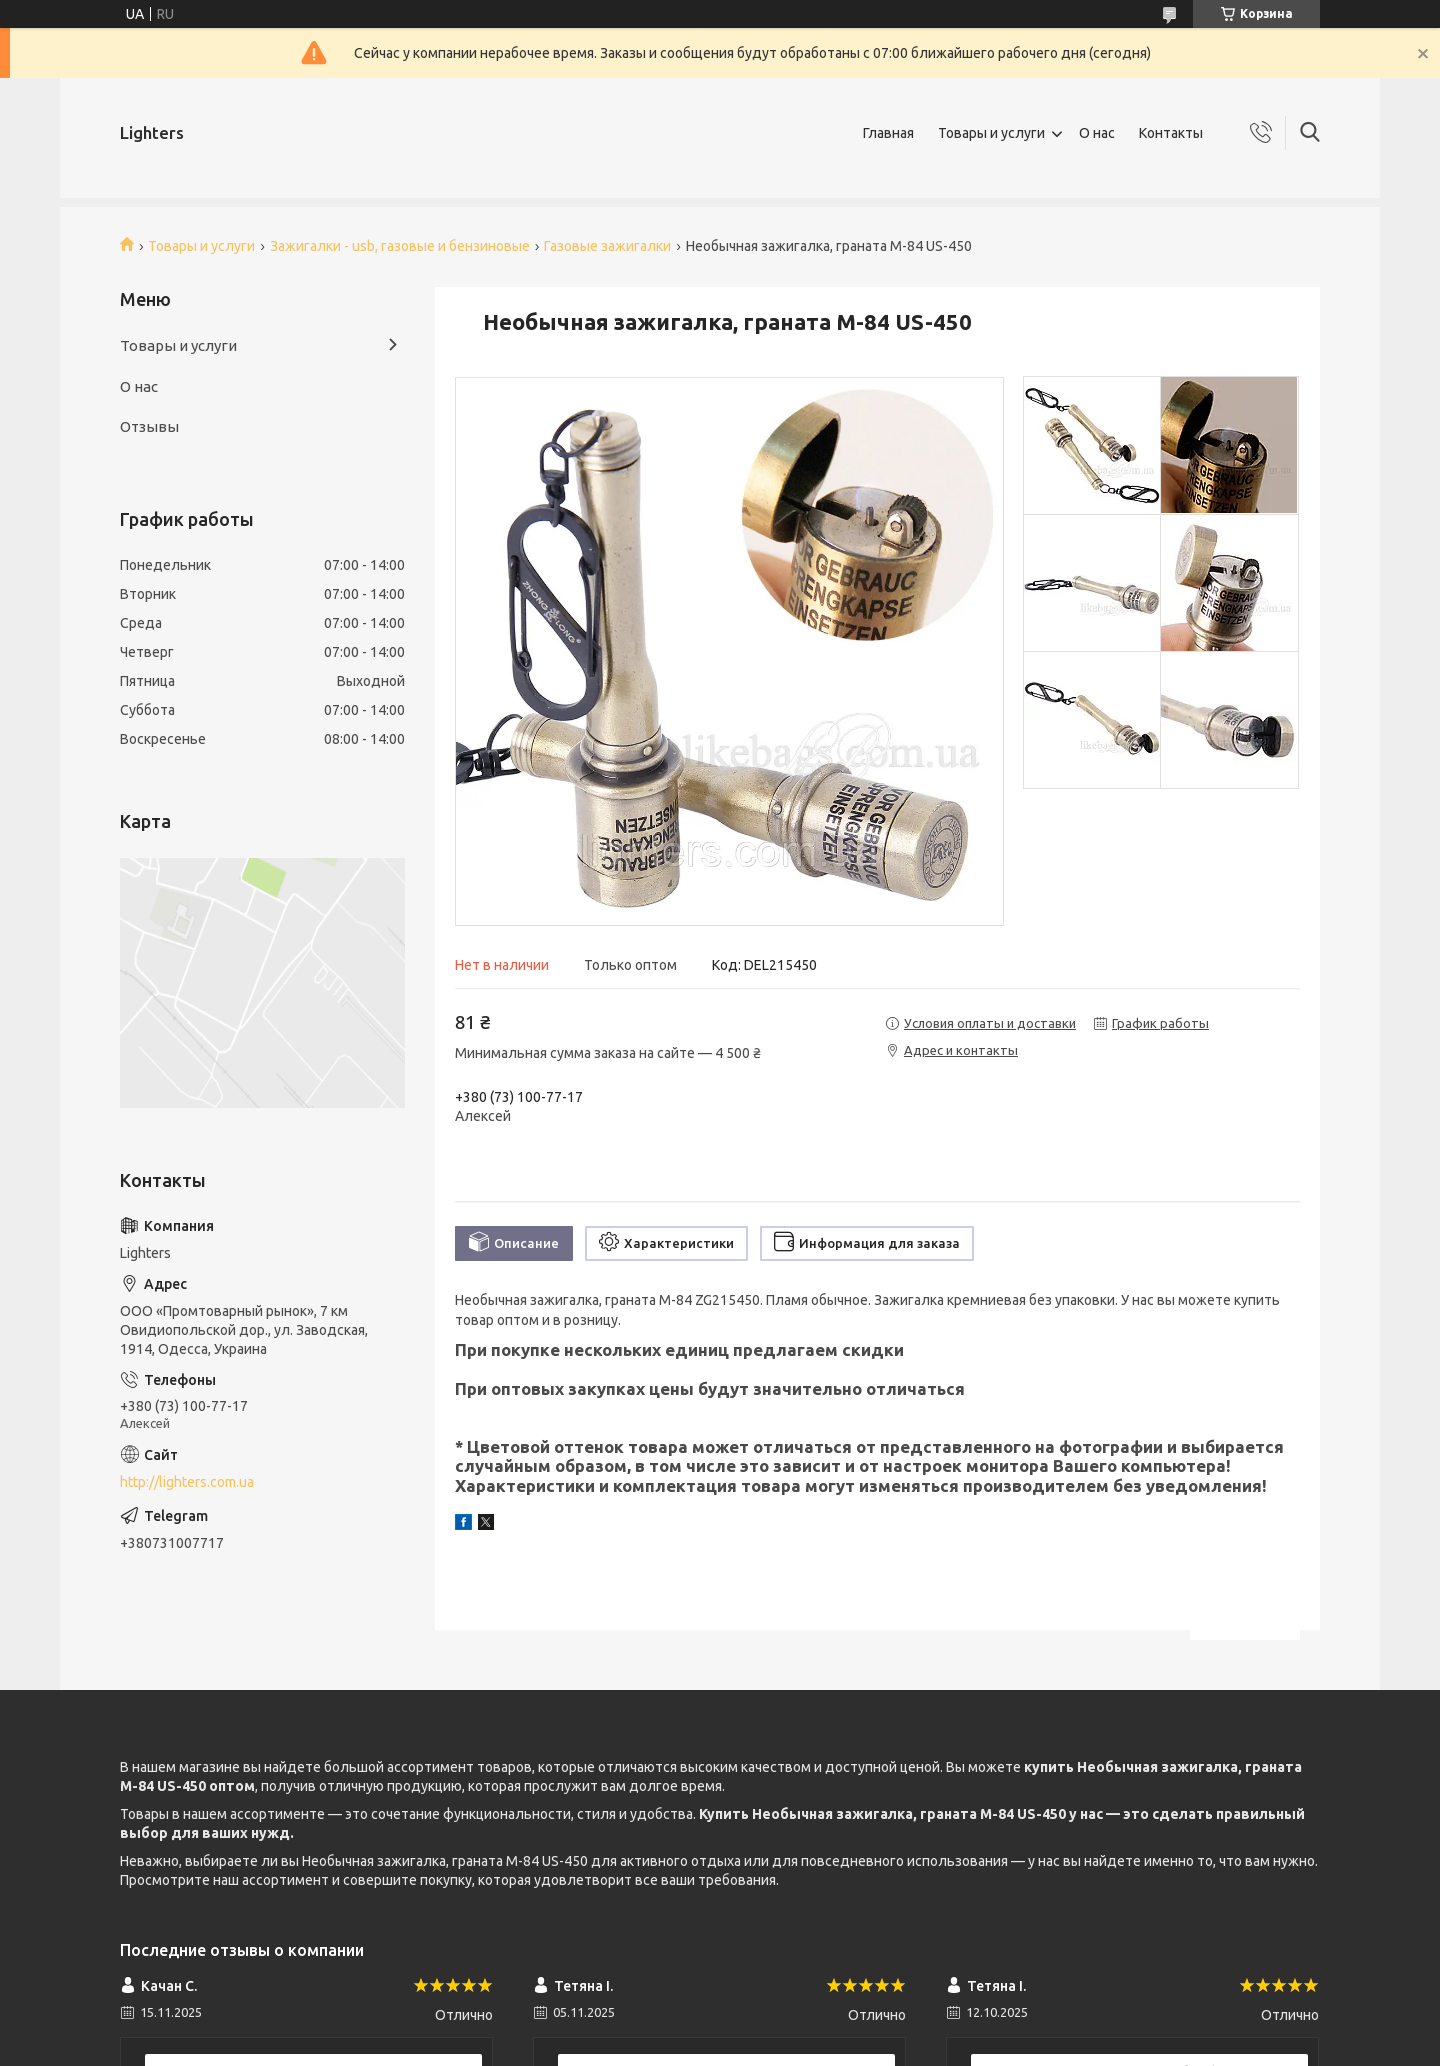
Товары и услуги (991, 133)
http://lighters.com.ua (187, 1482)
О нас (1097, 133)
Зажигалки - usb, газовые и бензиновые (400, 246)
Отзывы (149, 426)
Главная (888, 133)
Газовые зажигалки (607, 246)
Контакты (1171, 133)
